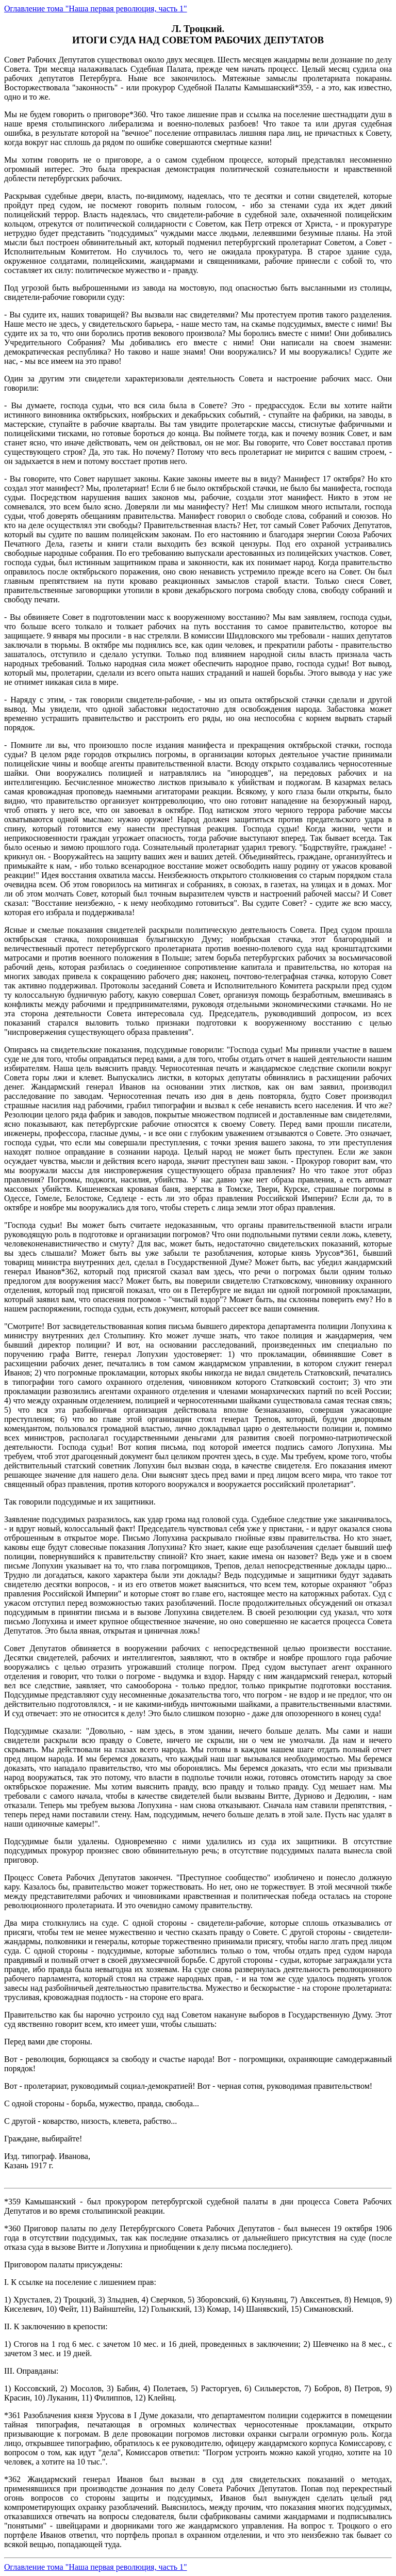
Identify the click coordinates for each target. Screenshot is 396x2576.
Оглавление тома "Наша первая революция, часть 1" (95, 8)
